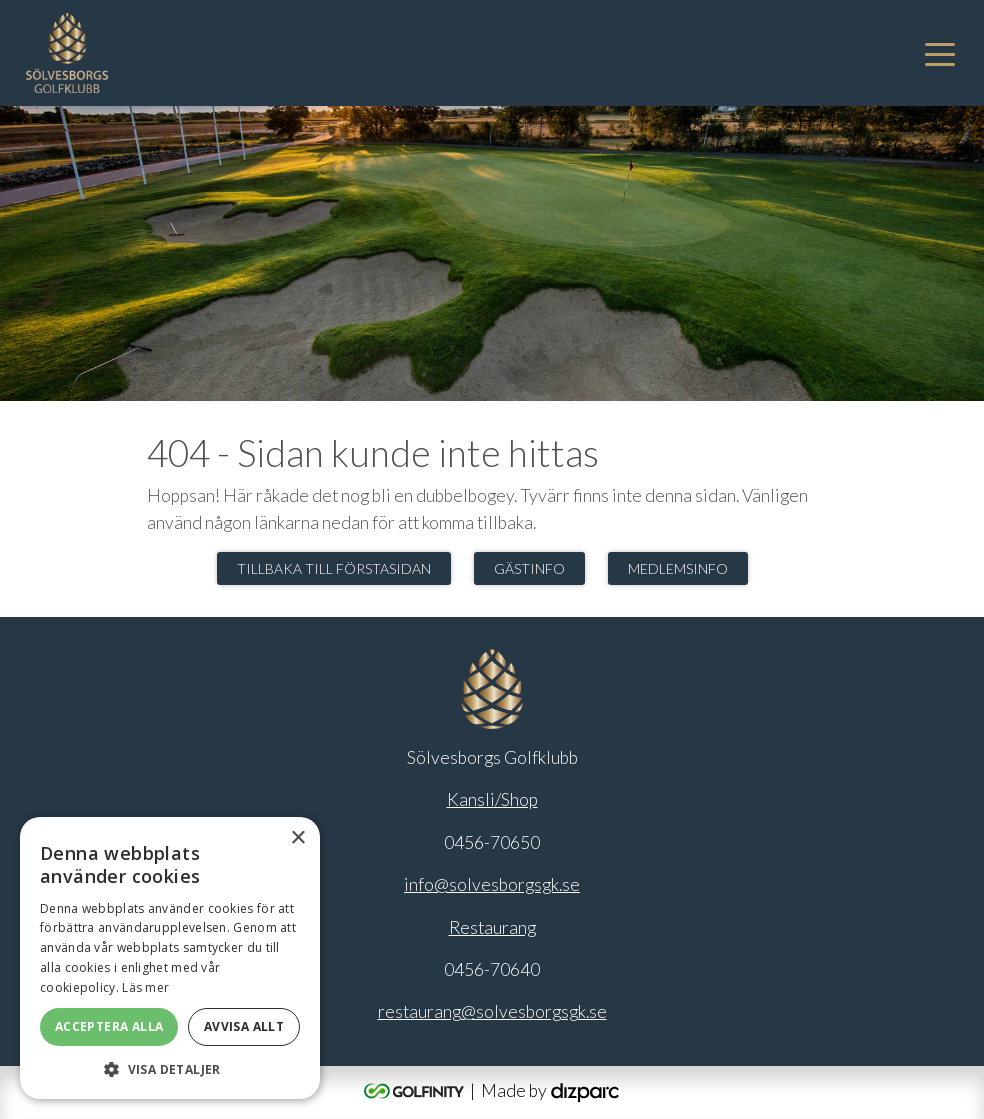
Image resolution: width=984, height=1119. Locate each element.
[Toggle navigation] (940, 53)
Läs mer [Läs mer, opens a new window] (145, 987)
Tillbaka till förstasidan (334, 568)
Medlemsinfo (678, 568)
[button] (170, 1069)
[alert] (170, 958)
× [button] (297, 838)
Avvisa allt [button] (244, 1026)
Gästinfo (529, 568)
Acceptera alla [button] (109, 1026)
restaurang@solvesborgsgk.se (492, 1011)
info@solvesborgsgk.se (492, 884)
